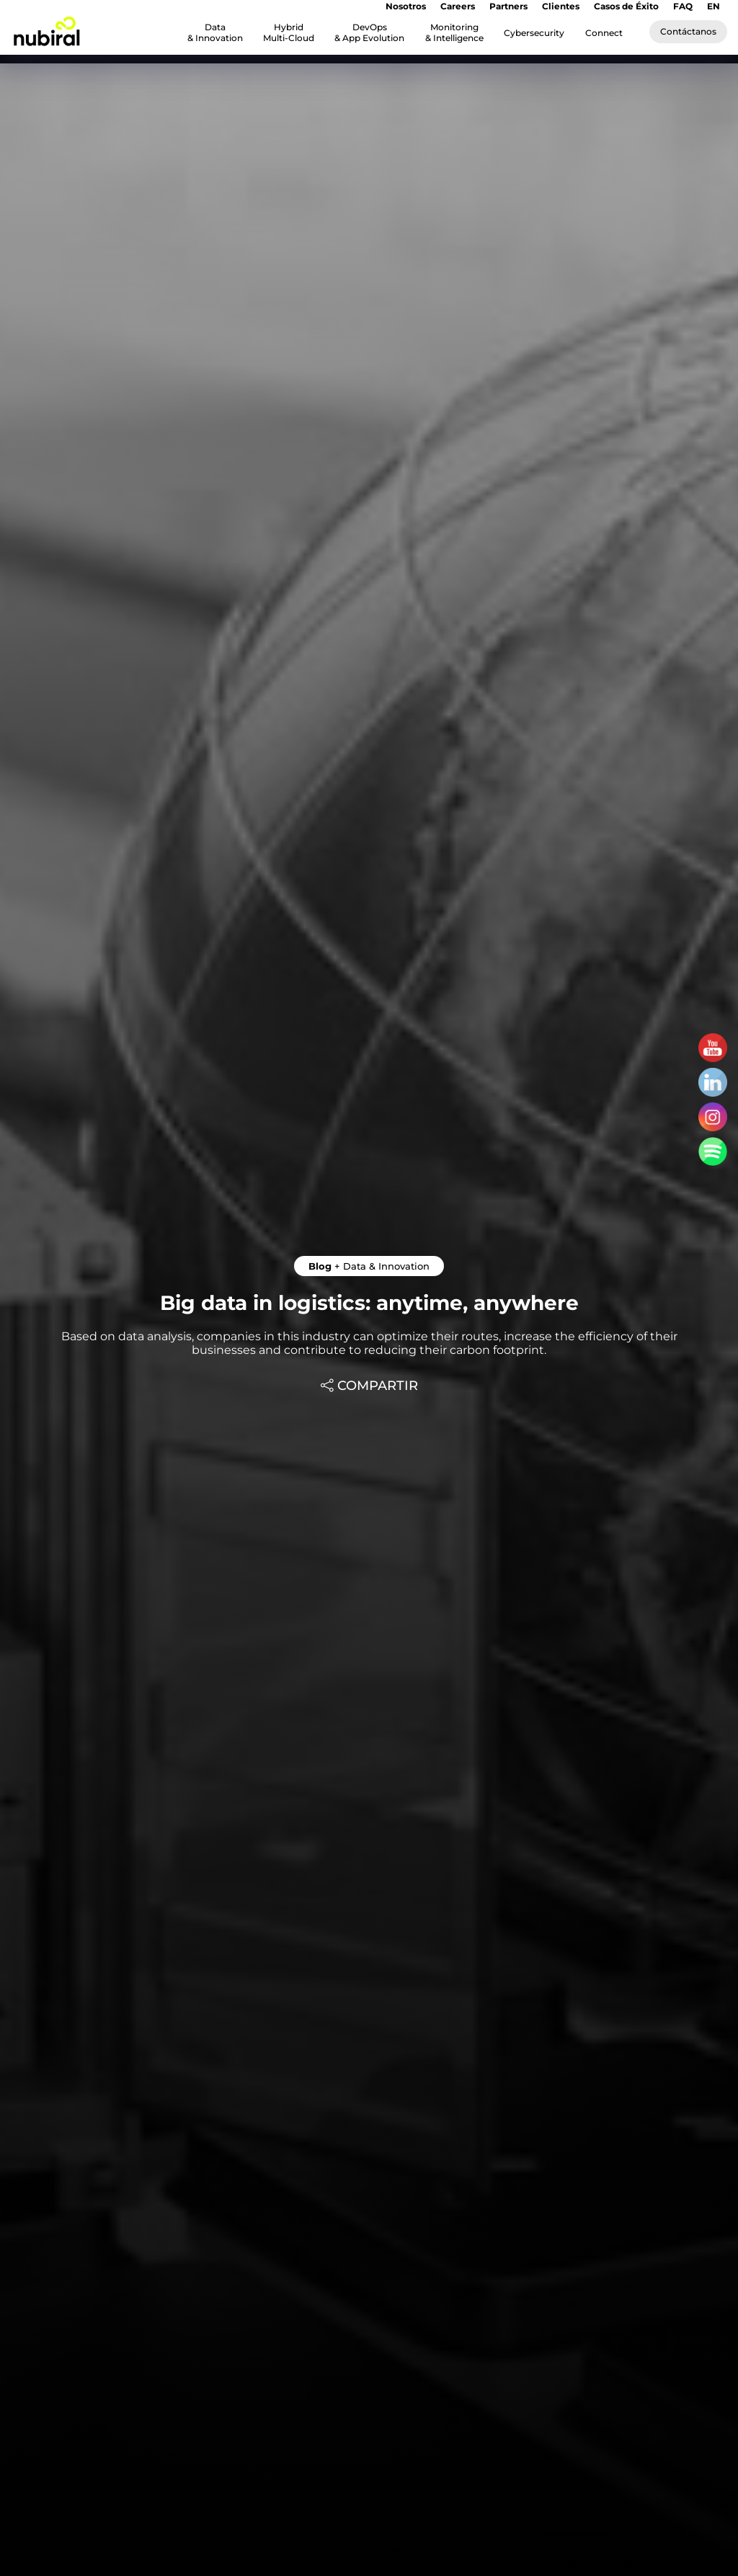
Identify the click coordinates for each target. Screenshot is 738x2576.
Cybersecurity (534, 32)
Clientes (560, 6)
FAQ (683, 6)
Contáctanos (688, 31)
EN (713, 6)
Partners (508, 6)
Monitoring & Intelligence (454, 32)
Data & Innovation (215, 32)
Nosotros (406, 6)
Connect (604, 32)
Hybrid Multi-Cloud (288, 32)
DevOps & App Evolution (369, 32)
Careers (457, 6)
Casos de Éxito (626, 6)
